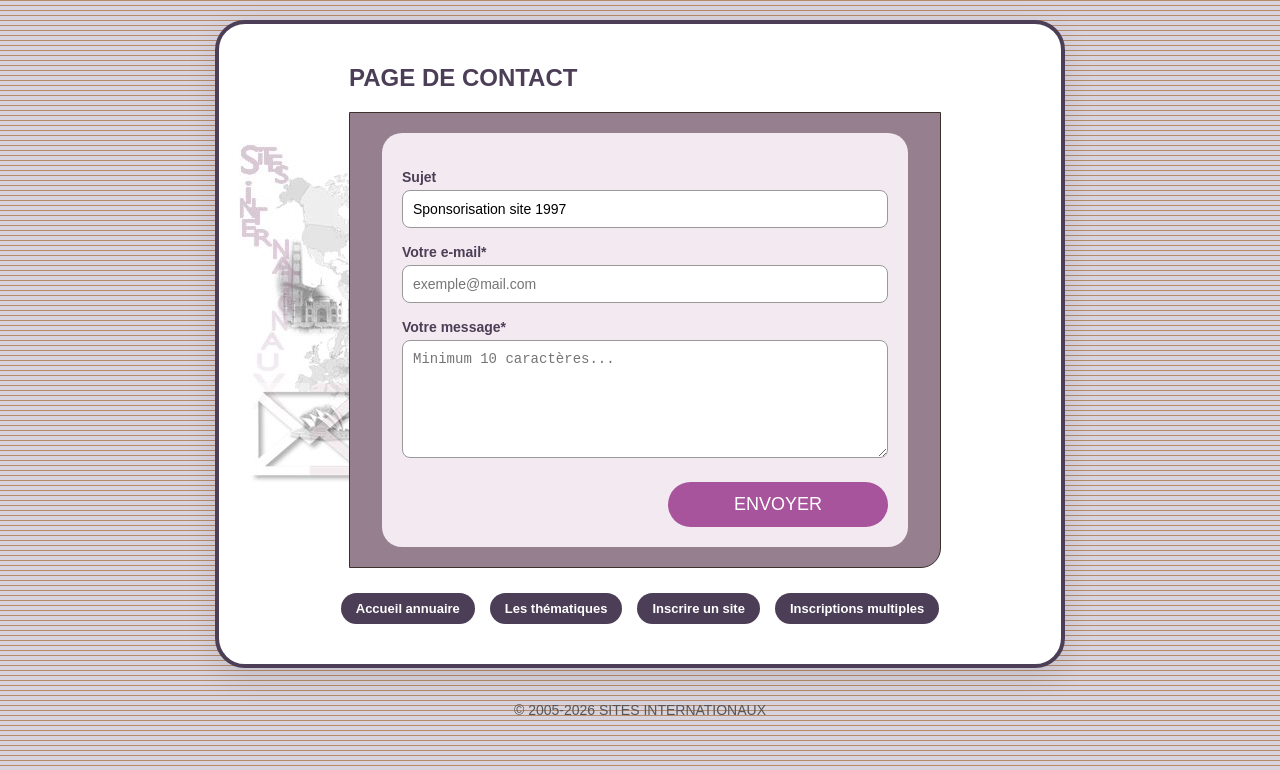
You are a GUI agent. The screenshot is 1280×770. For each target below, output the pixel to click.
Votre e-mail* (444, 252)
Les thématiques (556, 626)
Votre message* (454, 327)
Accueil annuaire (408, 626)
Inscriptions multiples (857, 626)
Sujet (419, 177)
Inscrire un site (698, 626)
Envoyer (778, 522)
